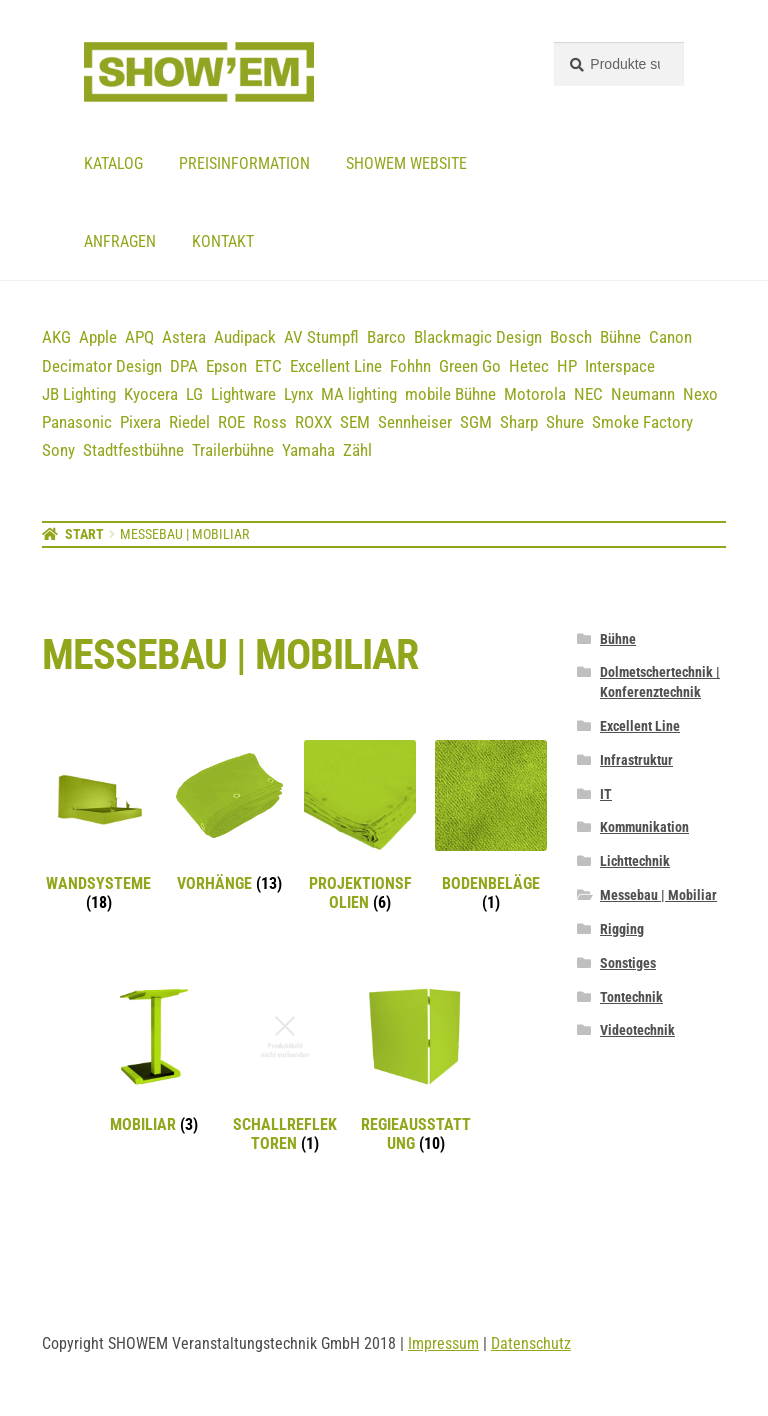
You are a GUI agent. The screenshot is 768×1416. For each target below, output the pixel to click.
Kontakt (223, 241)
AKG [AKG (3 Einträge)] (56, 337)
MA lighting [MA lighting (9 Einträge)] (359, 394)
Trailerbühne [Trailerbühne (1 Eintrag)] (233, 450)
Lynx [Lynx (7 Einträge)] (298, 394)
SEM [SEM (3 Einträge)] (355, 422)
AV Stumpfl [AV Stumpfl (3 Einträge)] (321, 337)
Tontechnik (631, 997)
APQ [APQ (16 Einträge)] (139, 337)
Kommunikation (644, 827)
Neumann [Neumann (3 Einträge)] (643, 394)
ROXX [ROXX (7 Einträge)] (313, 422)
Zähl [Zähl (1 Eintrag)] (357, 450)
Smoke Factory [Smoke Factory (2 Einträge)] (642, 422)
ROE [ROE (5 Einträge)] (231, 422)
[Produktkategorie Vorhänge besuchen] (230, 817)
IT (606, 794)
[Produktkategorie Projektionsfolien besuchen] (360, 826)
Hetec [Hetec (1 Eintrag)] (529, 366)
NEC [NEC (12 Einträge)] (588, 394)
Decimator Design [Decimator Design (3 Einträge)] (102, 366)
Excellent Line (640, 726)
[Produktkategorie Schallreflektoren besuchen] (285, 1067)
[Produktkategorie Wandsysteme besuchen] (99, 826)
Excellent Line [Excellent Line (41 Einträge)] (336, 366)
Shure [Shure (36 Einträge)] (565, 422)
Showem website (406, 163)
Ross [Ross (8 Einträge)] (270, 422)
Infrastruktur (636, 760)
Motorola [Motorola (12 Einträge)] (535, 394)
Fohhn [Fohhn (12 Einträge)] (410, 366)
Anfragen (120, 241)
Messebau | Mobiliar (658, 895)
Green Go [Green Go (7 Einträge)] (470, 366)
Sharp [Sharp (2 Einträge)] (519, 422)
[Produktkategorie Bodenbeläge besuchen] (491, 826)
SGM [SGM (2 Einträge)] (476, 422)
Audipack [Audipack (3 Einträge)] (245, 337)
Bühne (618, 639)
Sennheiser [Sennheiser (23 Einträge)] (415, 422)
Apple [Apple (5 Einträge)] (98, 337)
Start (84, 534)
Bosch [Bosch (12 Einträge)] (571, 337)
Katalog (113, 163)
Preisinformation (244, 163)
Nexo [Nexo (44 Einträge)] (700, 394)
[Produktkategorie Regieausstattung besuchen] (416, 1067)
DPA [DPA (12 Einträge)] (184, 366)
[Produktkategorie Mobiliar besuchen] (155, 1058)
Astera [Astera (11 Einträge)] (184, 337)
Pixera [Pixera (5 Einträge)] (140, 422)
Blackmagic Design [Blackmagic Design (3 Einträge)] (478, 337)
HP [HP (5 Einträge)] (567, 366)
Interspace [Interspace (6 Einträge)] (620, 366)
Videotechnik (637, 1030)
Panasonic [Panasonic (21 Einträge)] (77, 422)
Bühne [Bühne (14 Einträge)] (620, 337)
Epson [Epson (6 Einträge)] (226, 366)
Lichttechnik (635, 861)
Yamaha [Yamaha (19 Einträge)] (308, 450)
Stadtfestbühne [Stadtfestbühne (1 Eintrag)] (133, 450)
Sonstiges (628, 963)
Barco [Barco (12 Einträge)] (386, 337)
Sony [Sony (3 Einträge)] (58, 450)
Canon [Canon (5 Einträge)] (670, 337)
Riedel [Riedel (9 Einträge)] (189, 422)
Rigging (622, 929)
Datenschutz (531, 1343)
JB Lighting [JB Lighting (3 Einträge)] (79, 394)
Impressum (443, 1343)
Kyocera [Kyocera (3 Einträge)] (151, 394)
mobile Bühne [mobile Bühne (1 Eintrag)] (450, 394)
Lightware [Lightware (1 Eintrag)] (243, 394)
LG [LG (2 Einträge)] (194, 394)
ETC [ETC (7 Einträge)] (268, 366)
